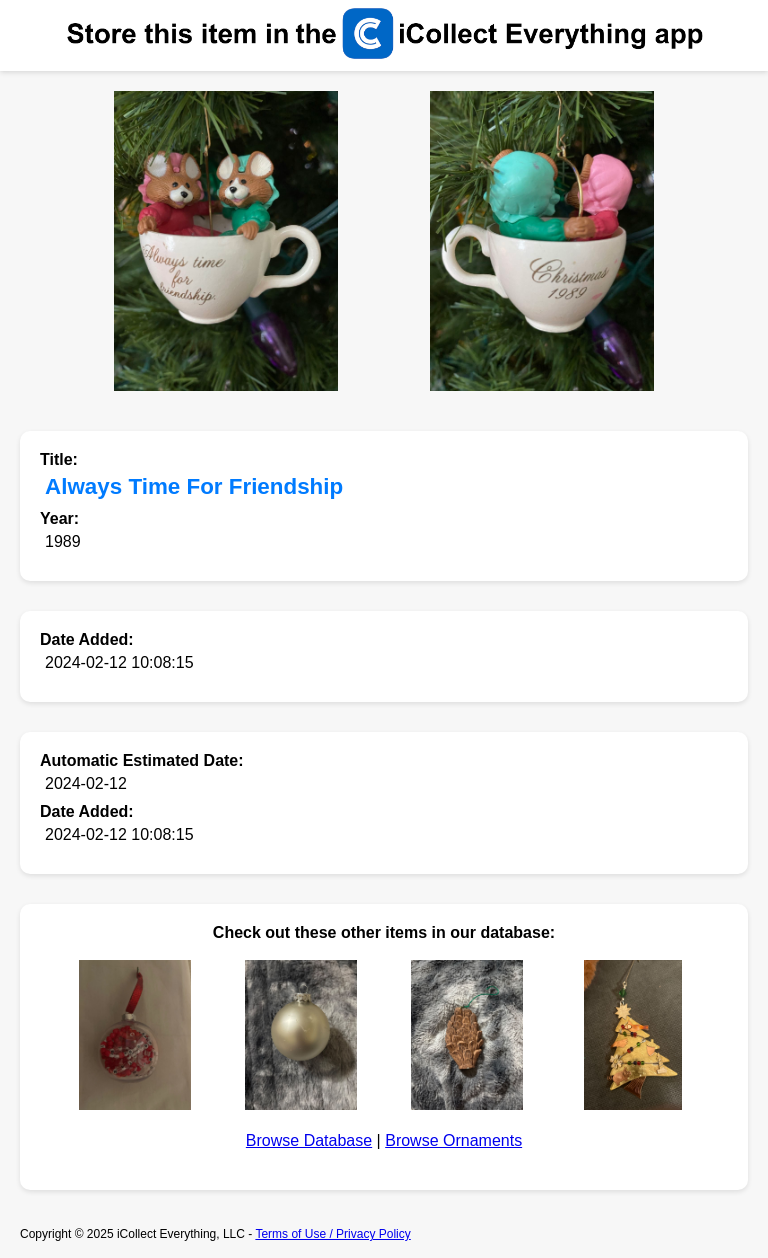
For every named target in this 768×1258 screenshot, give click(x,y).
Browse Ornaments (453, 1140)
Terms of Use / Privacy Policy (332, 1234)
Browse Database (309, 1140)
